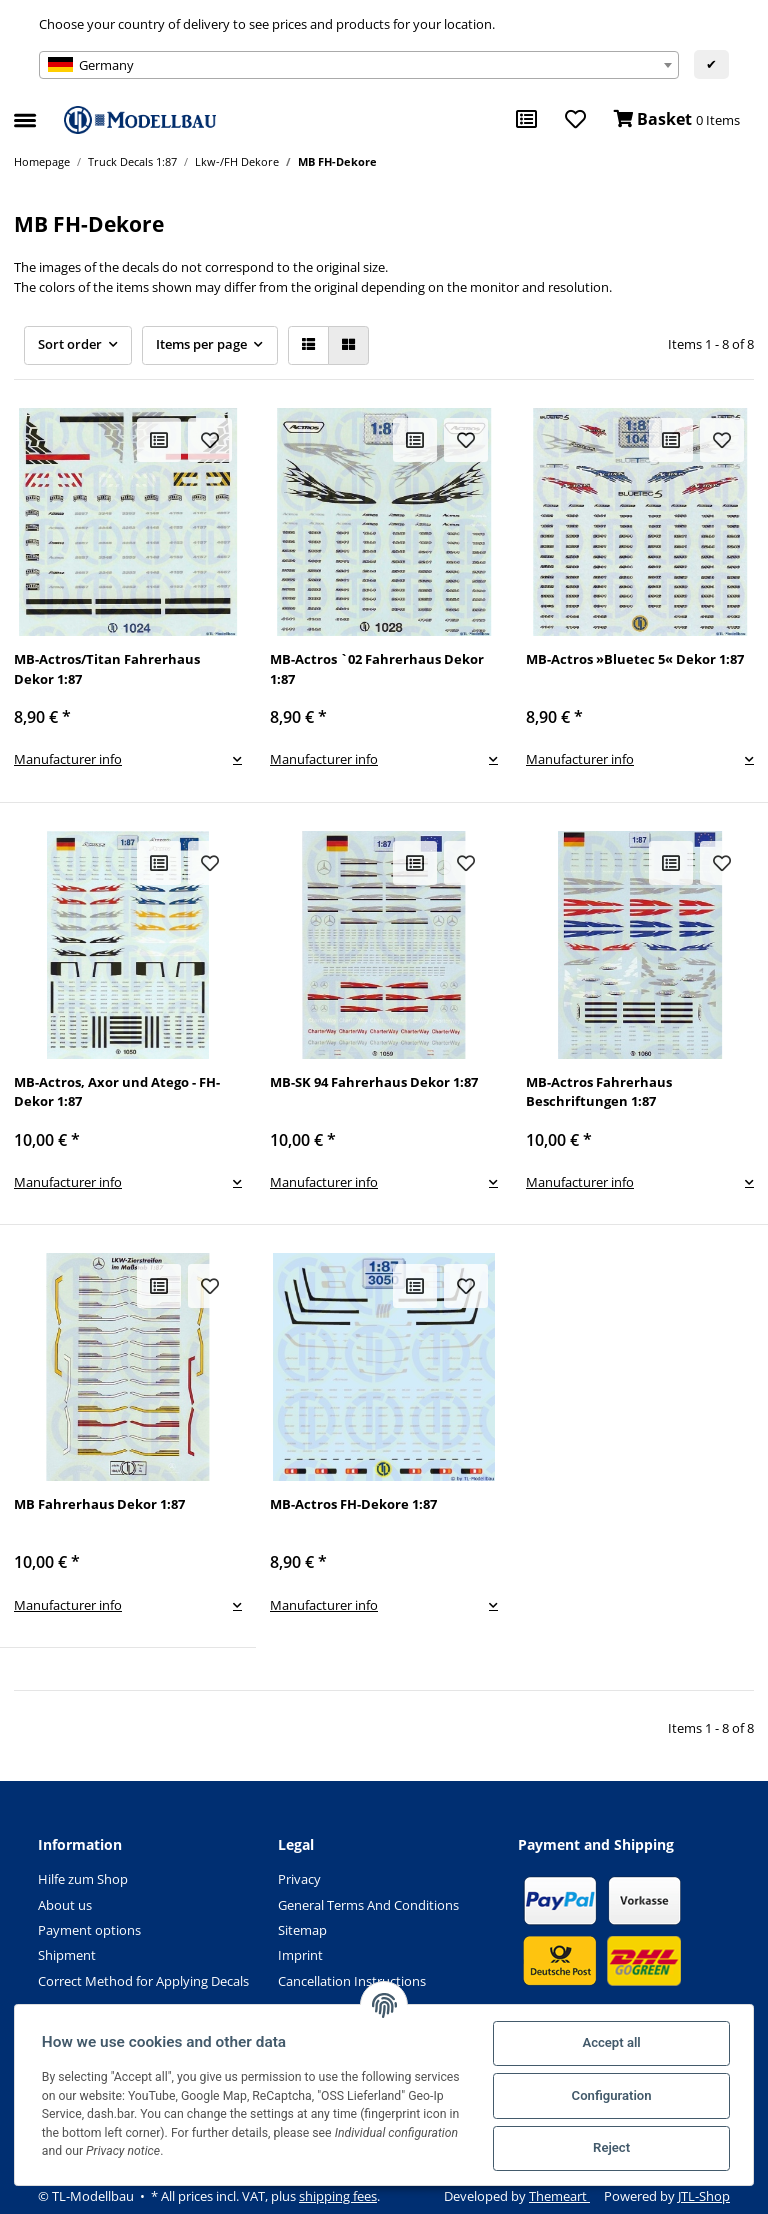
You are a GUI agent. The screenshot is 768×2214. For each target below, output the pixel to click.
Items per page (201, 344)
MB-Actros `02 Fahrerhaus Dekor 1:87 (377, 669)
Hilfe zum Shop (83, 1879)
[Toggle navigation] (25, 112)
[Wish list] (575, 120)
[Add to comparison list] (159, 440)
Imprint (300, 1955)
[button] (308, 345)
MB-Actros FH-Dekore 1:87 (353, 1504)
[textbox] (359, 65)
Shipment (67, 1955)
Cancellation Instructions (352, 1981)
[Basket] (677, 120)
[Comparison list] (526, 120)
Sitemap (302, 1930)
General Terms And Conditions (368, 1905)
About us (65, 1905)
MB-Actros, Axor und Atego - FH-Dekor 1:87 (117, 1092)
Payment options (89, 1930)
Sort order (70, 344)
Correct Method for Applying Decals (143, 1981)
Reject (610, 2147)
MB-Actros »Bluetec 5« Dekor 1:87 (635, 659)
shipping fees (338, 2196)
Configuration (610, 2095)
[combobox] (359, 65)
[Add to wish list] (210, 440)
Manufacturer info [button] (68, 759)
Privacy (299, 1879)
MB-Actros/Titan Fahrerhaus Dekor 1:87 (107, 669)
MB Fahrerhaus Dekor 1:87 (99, 1504)
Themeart (559, 2196)
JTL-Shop (704, 2196)
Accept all (610, 2042)
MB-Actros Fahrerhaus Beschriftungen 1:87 (599, 1092)
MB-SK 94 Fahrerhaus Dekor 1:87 (374, 1082)
